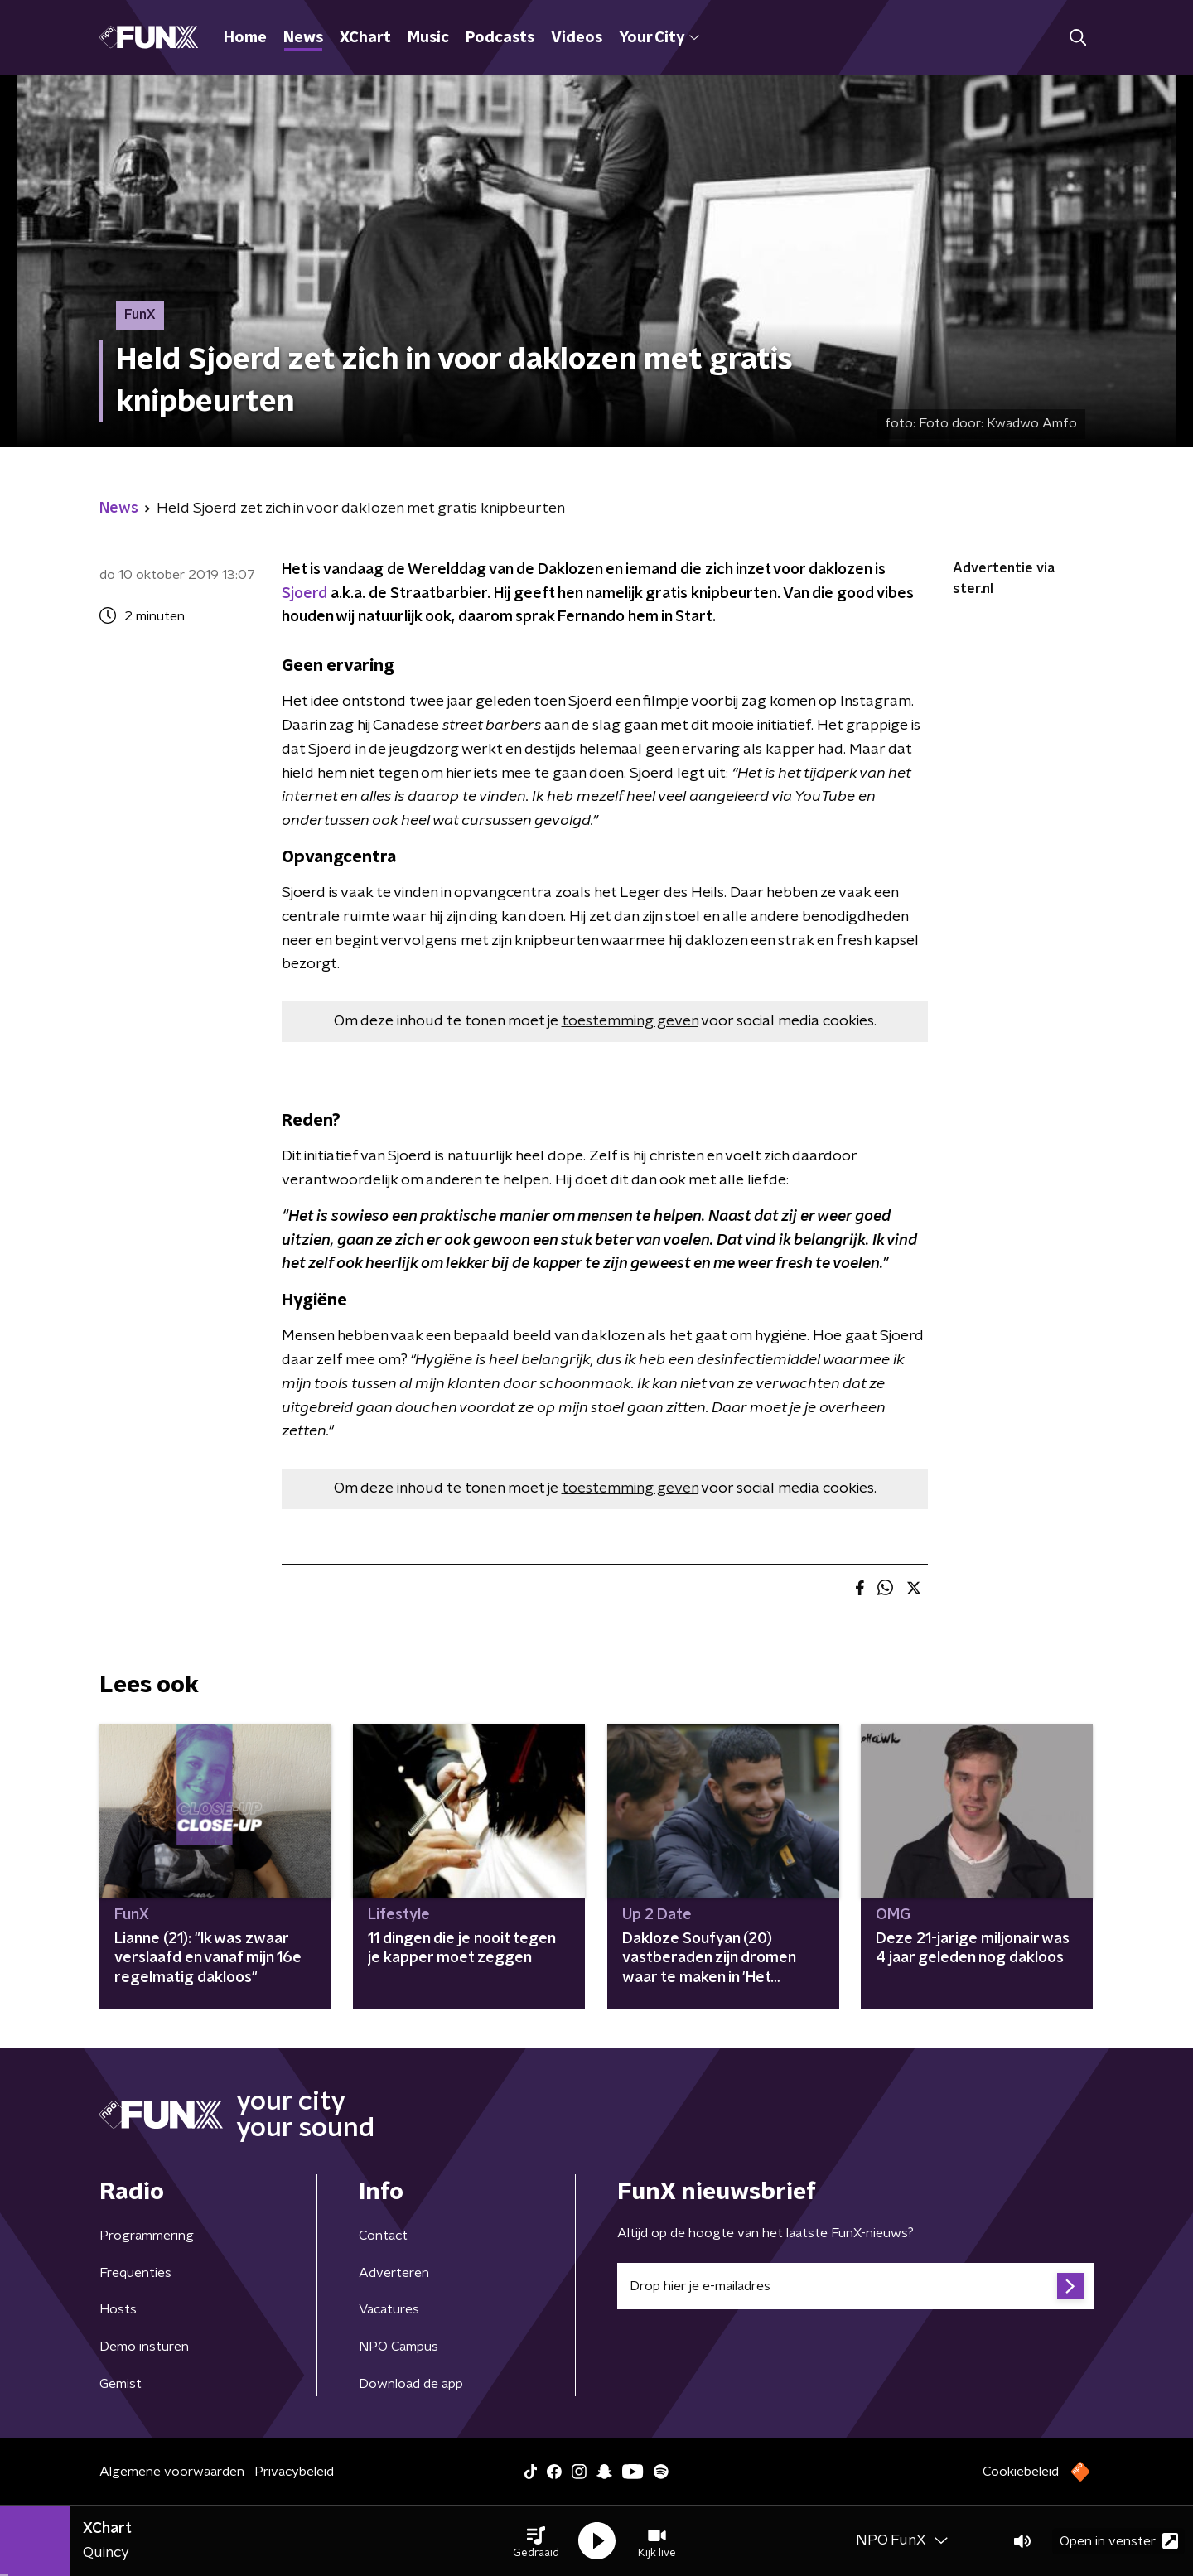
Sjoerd (304, 593)
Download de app (411, 2383)
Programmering (146, 2235)
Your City (659, 38)
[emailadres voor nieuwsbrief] (855, 2286)
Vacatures (389, 2309)
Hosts (118, 2309)
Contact (383, 2235)
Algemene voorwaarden (171, 2471)
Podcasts (500, 38)
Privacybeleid (294, 2471)
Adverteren (394, 2272)
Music (428, 38)
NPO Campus (398, 2346)
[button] (536, 2541)
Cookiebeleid (1021, 2471)
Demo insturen (144, 2346)
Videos (576, 38)
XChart (365, 38)
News (303, 38)
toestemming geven (630, 1021)
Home (245, 38)
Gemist (120, 2383)
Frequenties (135, 2272)
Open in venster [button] (1119, 2541)
